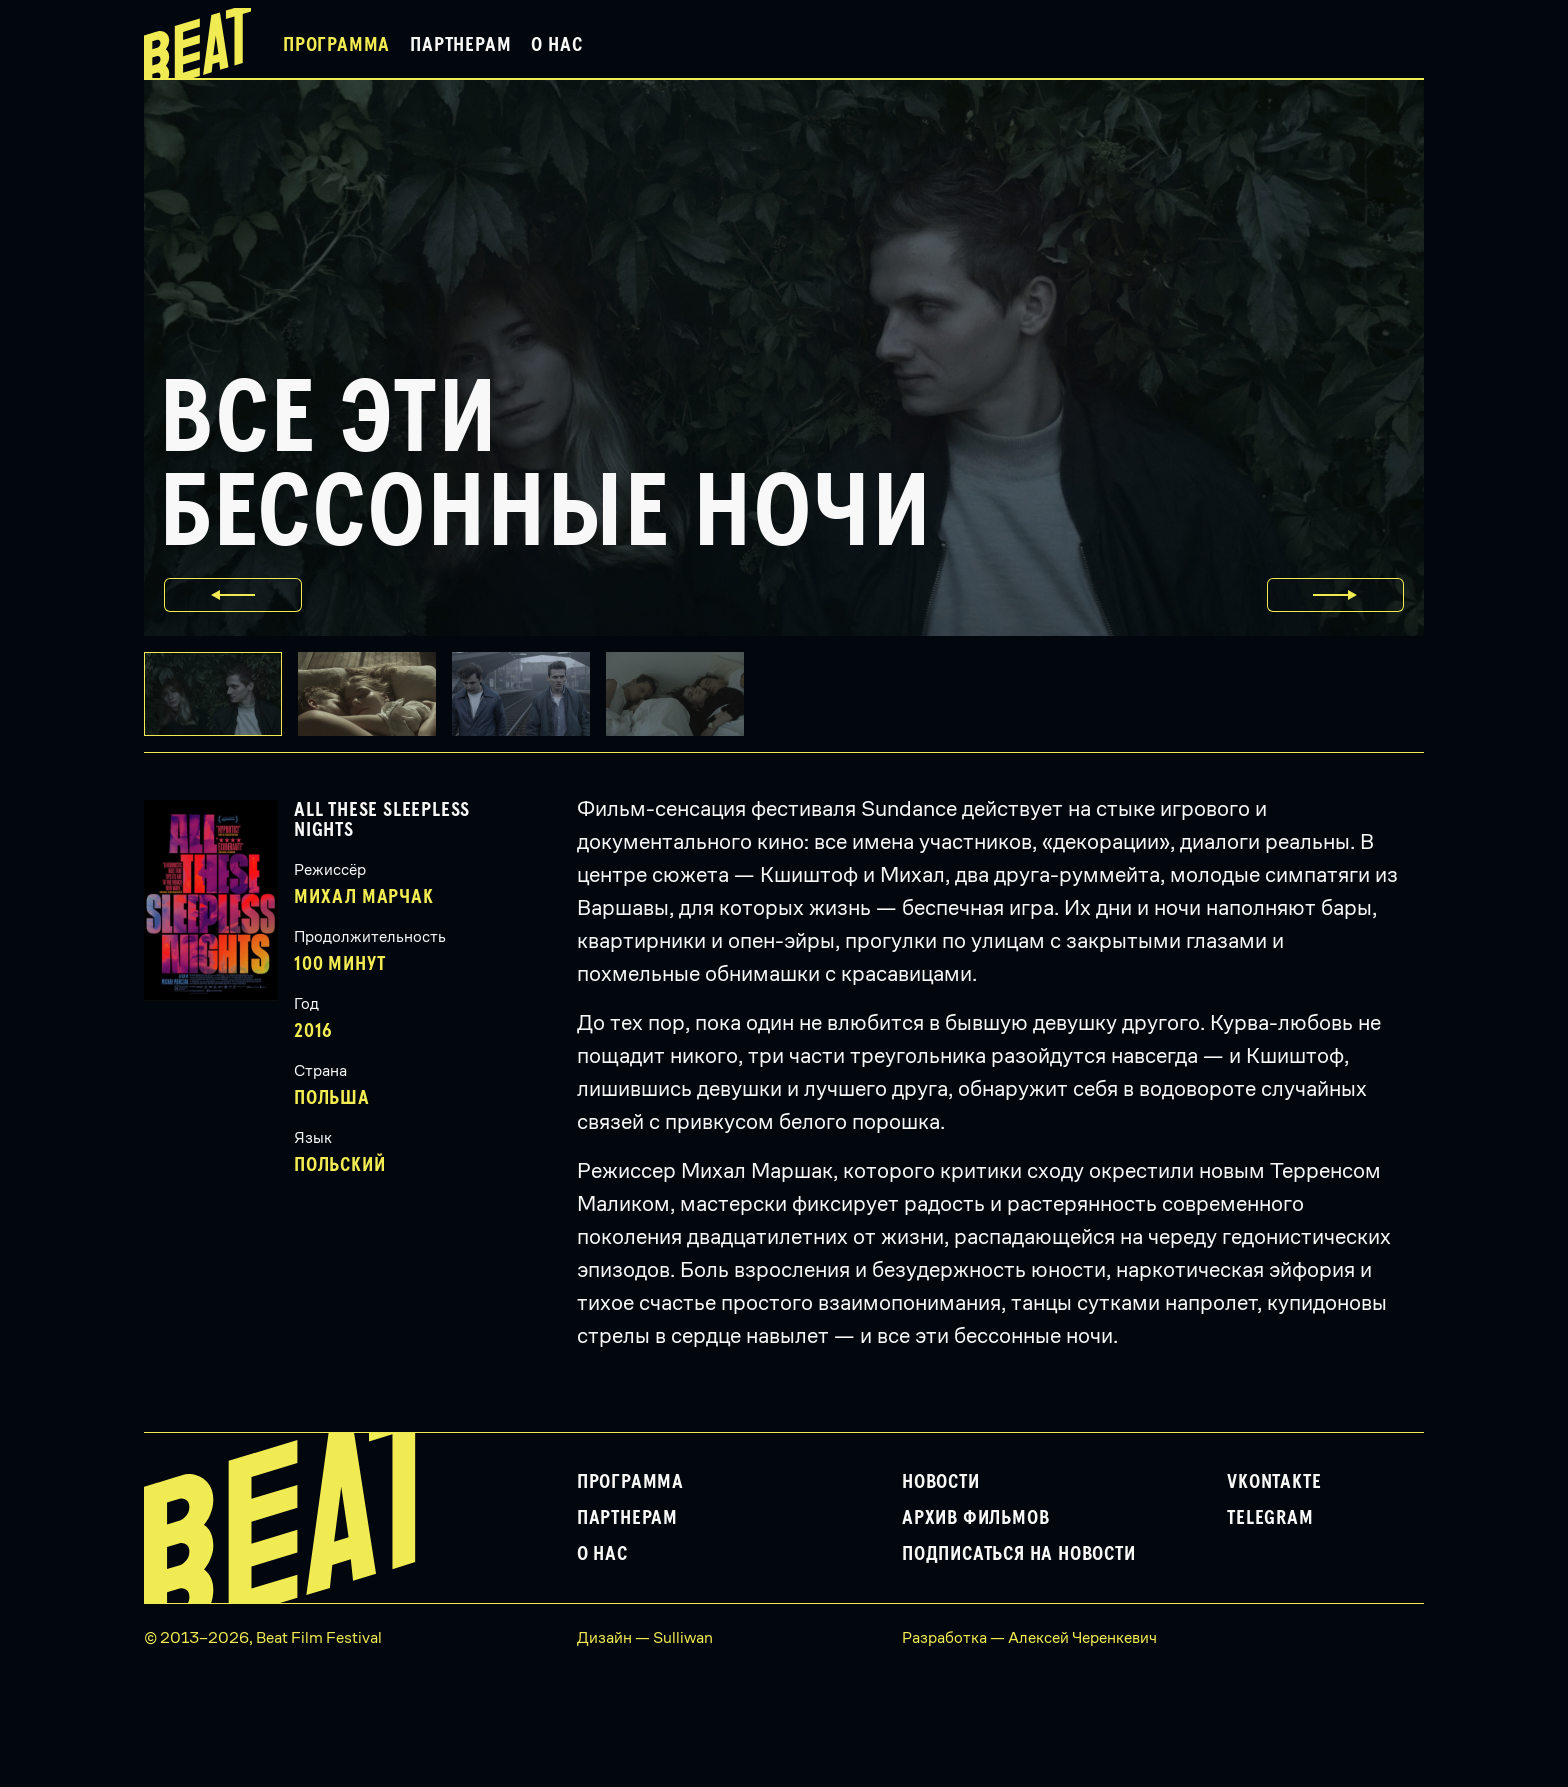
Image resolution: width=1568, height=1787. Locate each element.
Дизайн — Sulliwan (645, 1637)
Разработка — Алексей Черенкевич (1029, 1637)
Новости (941, 1482)
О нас (556, 45)
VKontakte (1274, 1482)
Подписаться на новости (1019, 1554)
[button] (375, 694)
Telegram (1270, 1518)
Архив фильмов (975, 1518)
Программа (336, 45)
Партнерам (460, 45)
